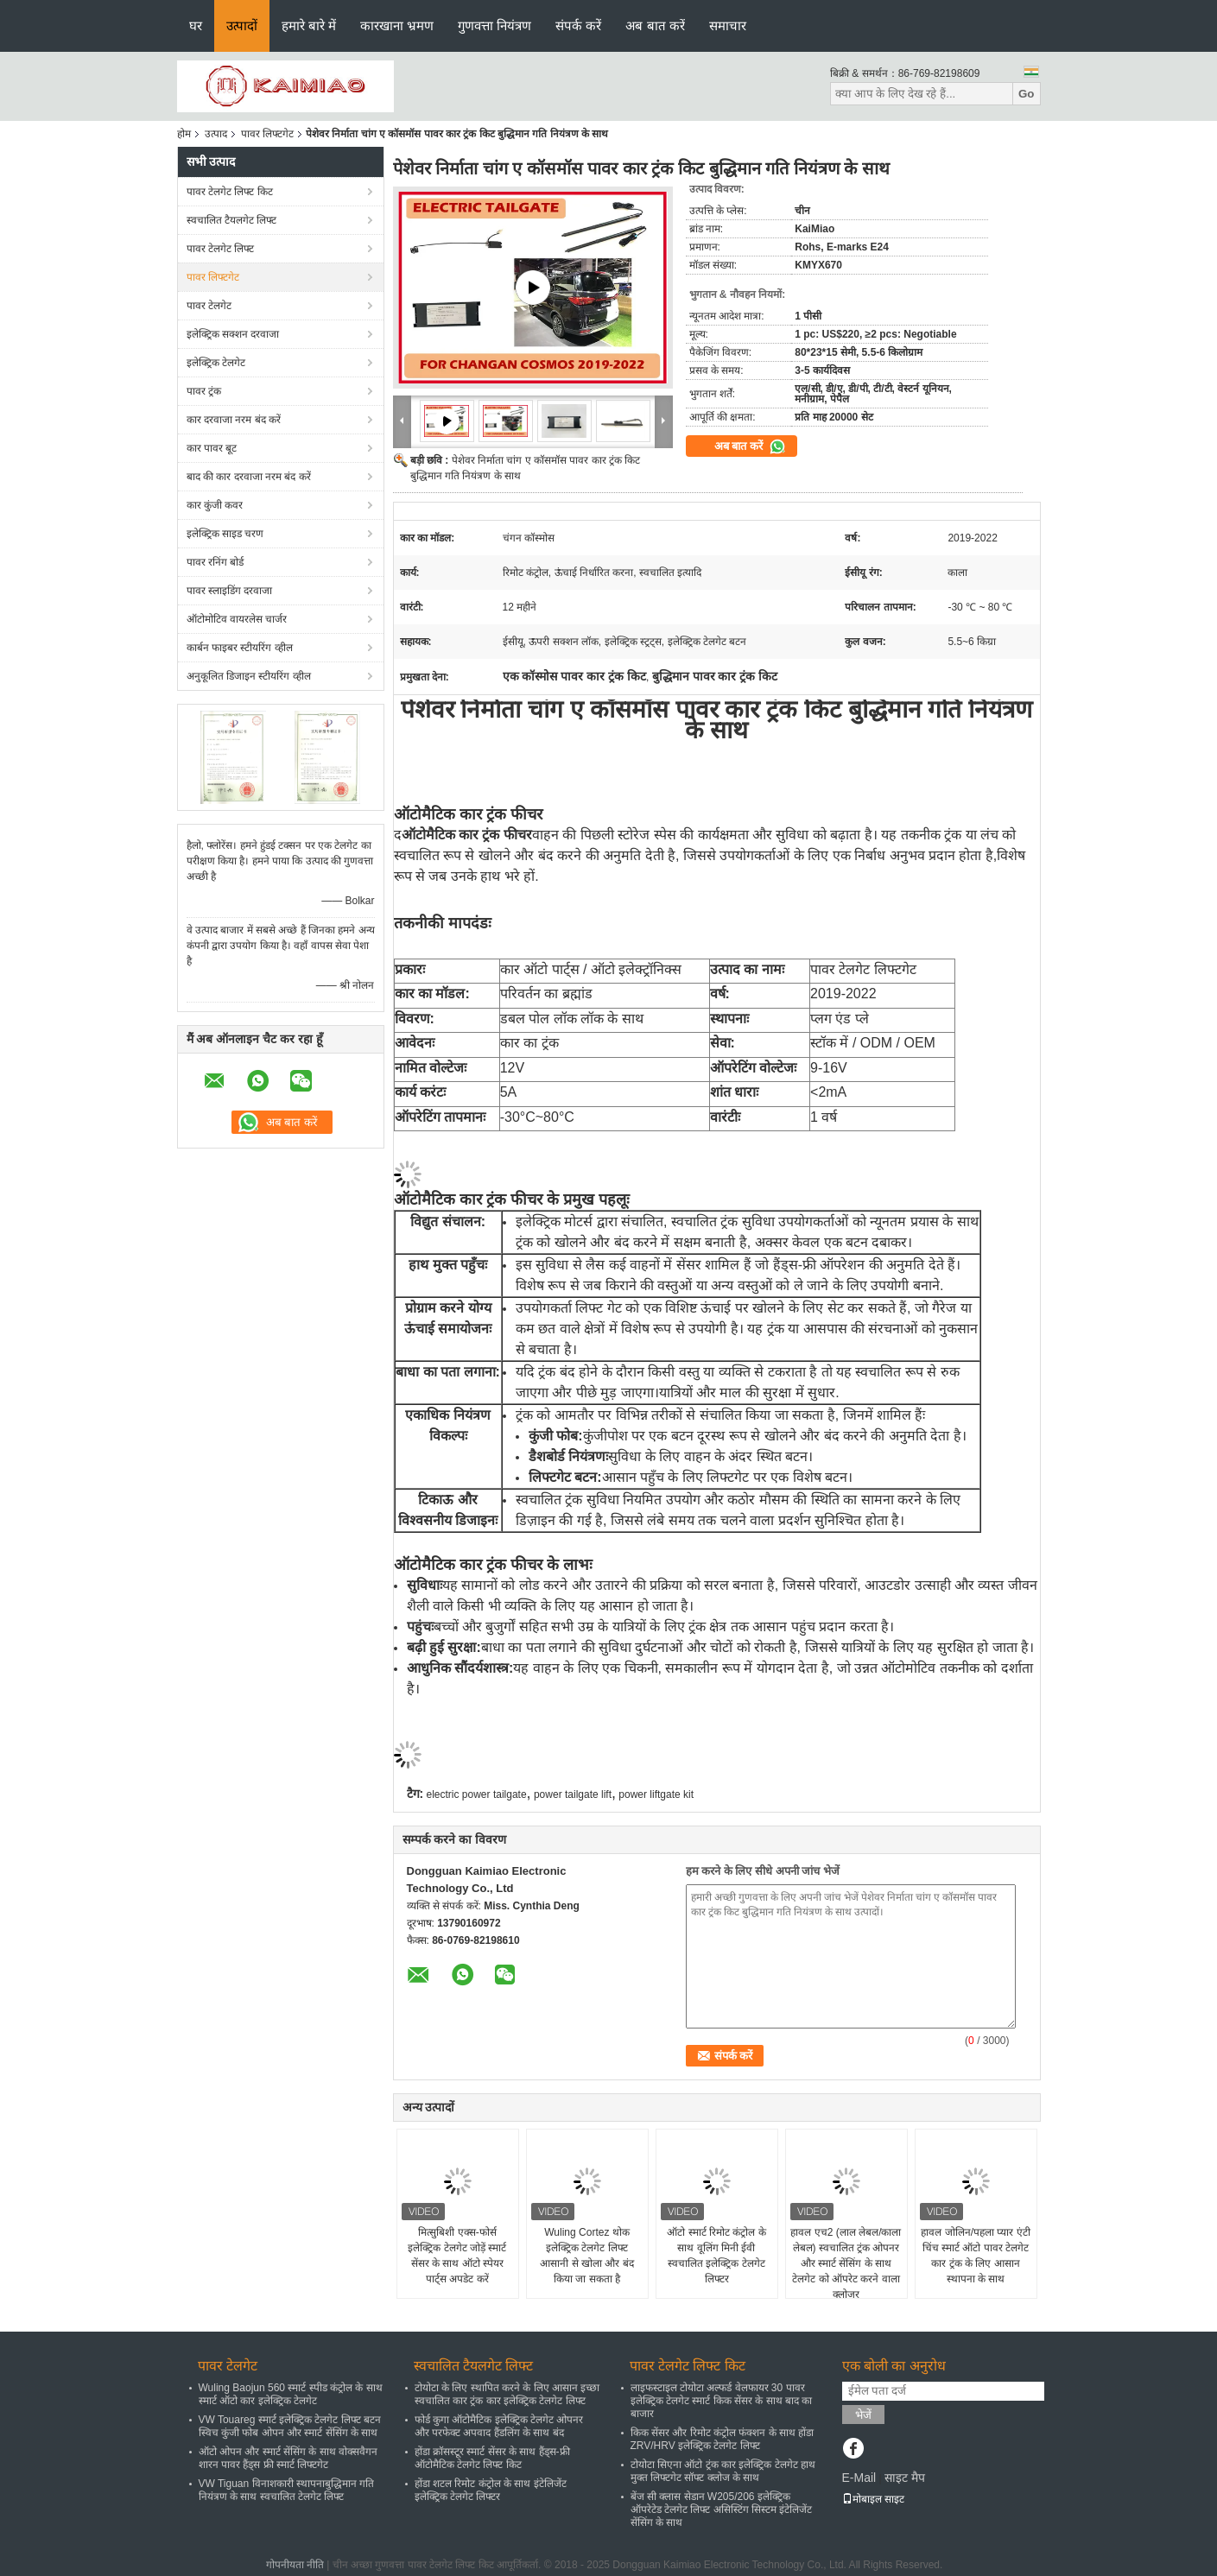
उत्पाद (216, 134)
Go (1026, 93)
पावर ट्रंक (204, 391)
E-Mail (859, 2477)
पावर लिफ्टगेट (267, 134)
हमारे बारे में (309, 25)
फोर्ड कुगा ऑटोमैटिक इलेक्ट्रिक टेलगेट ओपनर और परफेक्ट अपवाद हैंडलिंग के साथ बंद (499, 2426)
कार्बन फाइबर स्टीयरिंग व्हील (240, 648)
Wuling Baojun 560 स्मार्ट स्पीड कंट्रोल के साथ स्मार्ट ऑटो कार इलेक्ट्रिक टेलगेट (291, 2394)
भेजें (863, 2414)
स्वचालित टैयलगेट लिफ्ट (232, 220)
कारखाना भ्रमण (397, 25)
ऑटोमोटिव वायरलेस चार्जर (237, 619)
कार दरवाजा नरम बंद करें (234, 420)
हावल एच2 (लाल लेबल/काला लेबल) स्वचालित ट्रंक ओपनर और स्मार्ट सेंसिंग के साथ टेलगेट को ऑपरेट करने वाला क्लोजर (845, 2263)
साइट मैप (904, 2477)
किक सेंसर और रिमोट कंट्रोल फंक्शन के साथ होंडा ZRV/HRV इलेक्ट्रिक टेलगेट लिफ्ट (723, 2439)
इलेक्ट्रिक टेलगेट (216, 363)
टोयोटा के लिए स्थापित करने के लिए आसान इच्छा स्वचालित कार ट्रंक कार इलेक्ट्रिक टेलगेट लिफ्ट (507, 2394)
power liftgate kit (656, 1794)
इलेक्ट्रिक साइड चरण (225, 534)
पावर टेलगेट (209, 306)
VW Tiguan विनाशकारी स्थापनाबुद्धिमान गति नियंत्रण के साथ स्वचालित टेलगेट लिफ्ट (287, 2490)
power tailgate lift (573, 1794)
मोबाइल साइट (873, 2499)
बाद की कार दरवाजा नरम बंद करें (249, 477)
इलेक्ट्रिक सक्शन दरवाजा (233, 334)
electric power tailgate (477, 1794)
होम (184, 134)
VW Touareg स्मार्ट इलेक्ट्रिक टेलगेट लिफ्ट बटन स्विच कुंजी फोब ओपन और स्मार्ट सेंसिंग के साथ (290, 2426)
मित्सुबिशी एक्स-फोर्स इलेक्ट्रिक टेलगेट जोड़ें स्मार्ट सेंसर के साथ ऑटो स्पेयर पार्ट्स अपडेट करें (457, 2255)
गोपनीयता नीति (295, 2565)
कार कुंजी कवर (215, 505)
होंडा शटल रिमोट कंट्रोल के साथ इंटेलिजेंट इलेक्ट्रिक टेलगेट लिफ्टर (491, 2490)
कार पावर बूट (212, 448)
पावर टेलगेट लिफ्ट (221, 249)
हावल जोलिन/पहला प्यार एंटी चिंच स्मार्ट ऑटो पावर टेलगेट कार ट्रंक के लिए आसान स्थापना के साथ (975, 2255)
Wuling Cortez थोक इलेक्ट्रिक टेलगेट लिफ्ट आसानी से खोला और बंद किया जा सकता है (586, 2255)
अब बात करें (654, 25)
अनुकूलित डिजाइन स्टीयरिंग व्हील (249, 676)
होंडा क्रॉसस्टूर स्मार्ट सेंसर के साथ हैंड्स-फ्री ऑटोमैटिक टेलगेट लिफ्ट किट (492, 2458)
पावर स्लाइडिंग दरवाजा (230, 591)
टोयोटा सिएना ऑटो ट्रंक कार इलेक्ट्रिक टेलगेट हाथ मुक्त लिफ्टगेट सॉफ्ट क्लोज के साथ (723, 2471)
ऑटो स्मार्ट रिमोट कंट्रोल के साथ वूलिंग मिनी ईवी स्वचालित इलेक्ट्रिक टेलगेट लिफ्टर (716, 2255)
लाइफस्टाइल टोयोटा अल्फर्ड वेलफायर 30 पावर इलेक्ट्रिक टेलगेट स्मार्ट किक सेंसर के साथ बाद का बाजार (722, 2401)
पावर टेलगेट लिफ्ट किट (230, 192)
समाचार (727, 25)
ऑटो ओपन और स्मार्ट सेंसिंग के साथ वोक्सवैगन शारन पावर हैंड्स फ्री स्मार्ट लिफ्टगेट (288, 2458)
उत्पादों (241, 25)
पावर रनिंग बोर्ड (215, 562)
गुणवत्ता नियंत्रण (494, 25)
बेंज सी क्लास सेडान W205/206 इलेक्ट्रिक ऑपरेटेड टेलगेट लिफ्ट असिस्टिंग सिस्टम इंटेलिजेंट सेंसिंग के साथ (722, 2510)
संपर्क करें (578, 25)
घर (195, 25)
